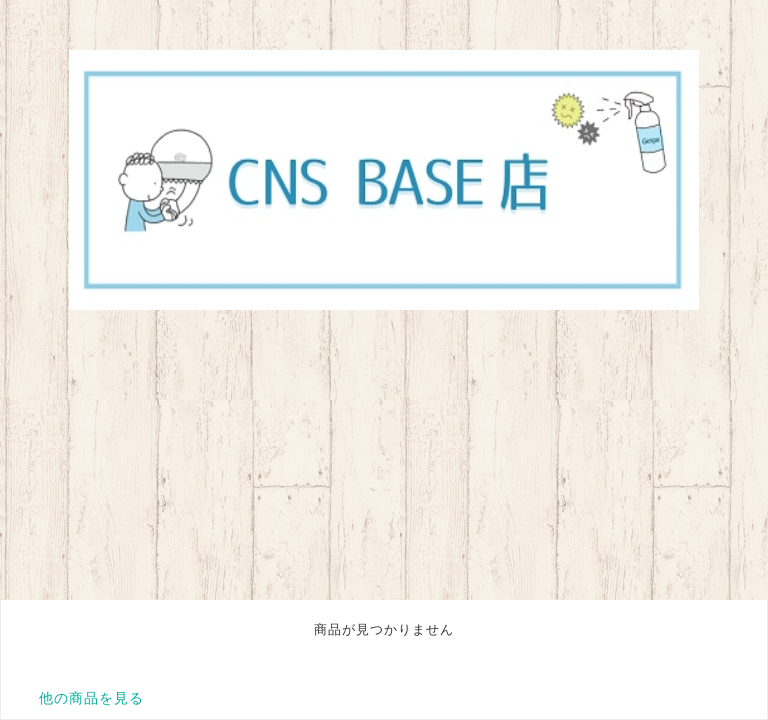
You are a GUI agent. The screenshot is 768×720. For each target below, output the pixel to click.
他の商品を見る (91, 698)
